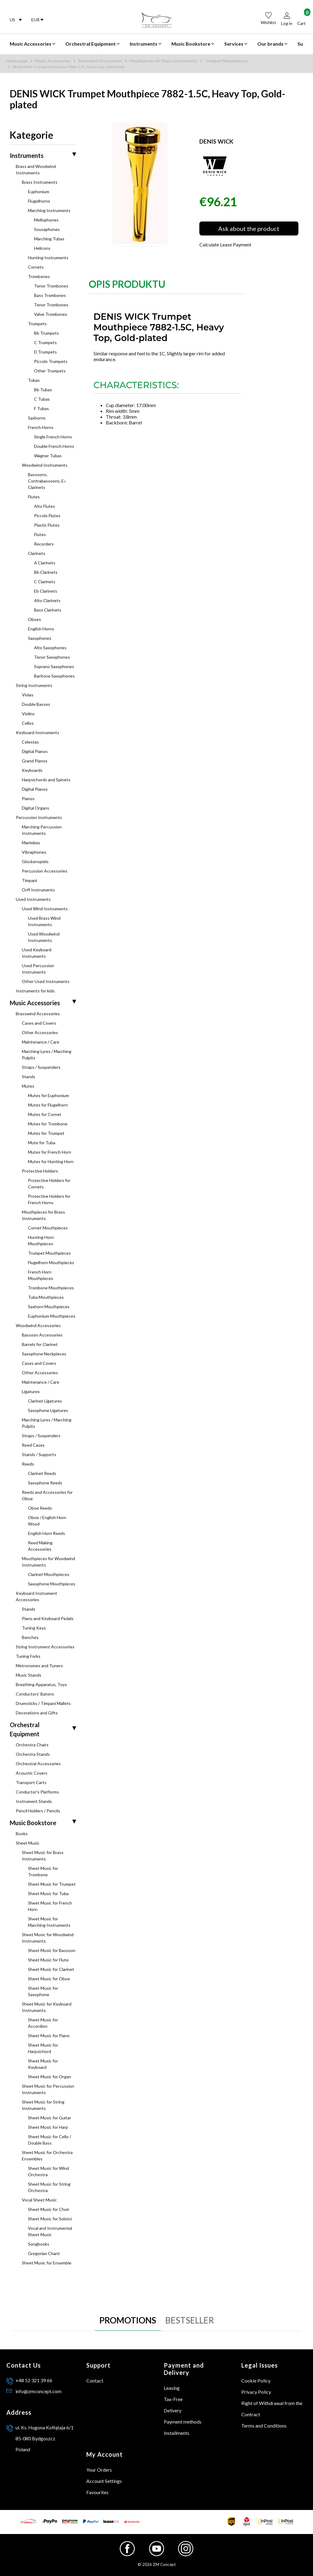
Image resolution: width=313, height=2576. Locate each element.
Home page (17, 60)
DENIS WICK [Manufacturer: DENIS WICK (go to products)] (216, 141)
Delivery (172, 2410)
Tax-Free (173, 2399)
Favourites (97, 2492)
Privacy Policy (256, 2392)
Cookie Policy (255, 2380)
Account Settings (104, 2481)
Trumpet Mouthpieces (226, 60)
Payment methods (182, 2421)
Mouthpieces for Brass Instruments (163, 60)
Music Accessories (53, 60)
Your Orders (99, 2470)
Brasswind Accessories (100, 60)
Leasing (172, 2388)
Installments (176, 2433)
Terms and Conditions (264, 2425)
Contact (94, 2380)
